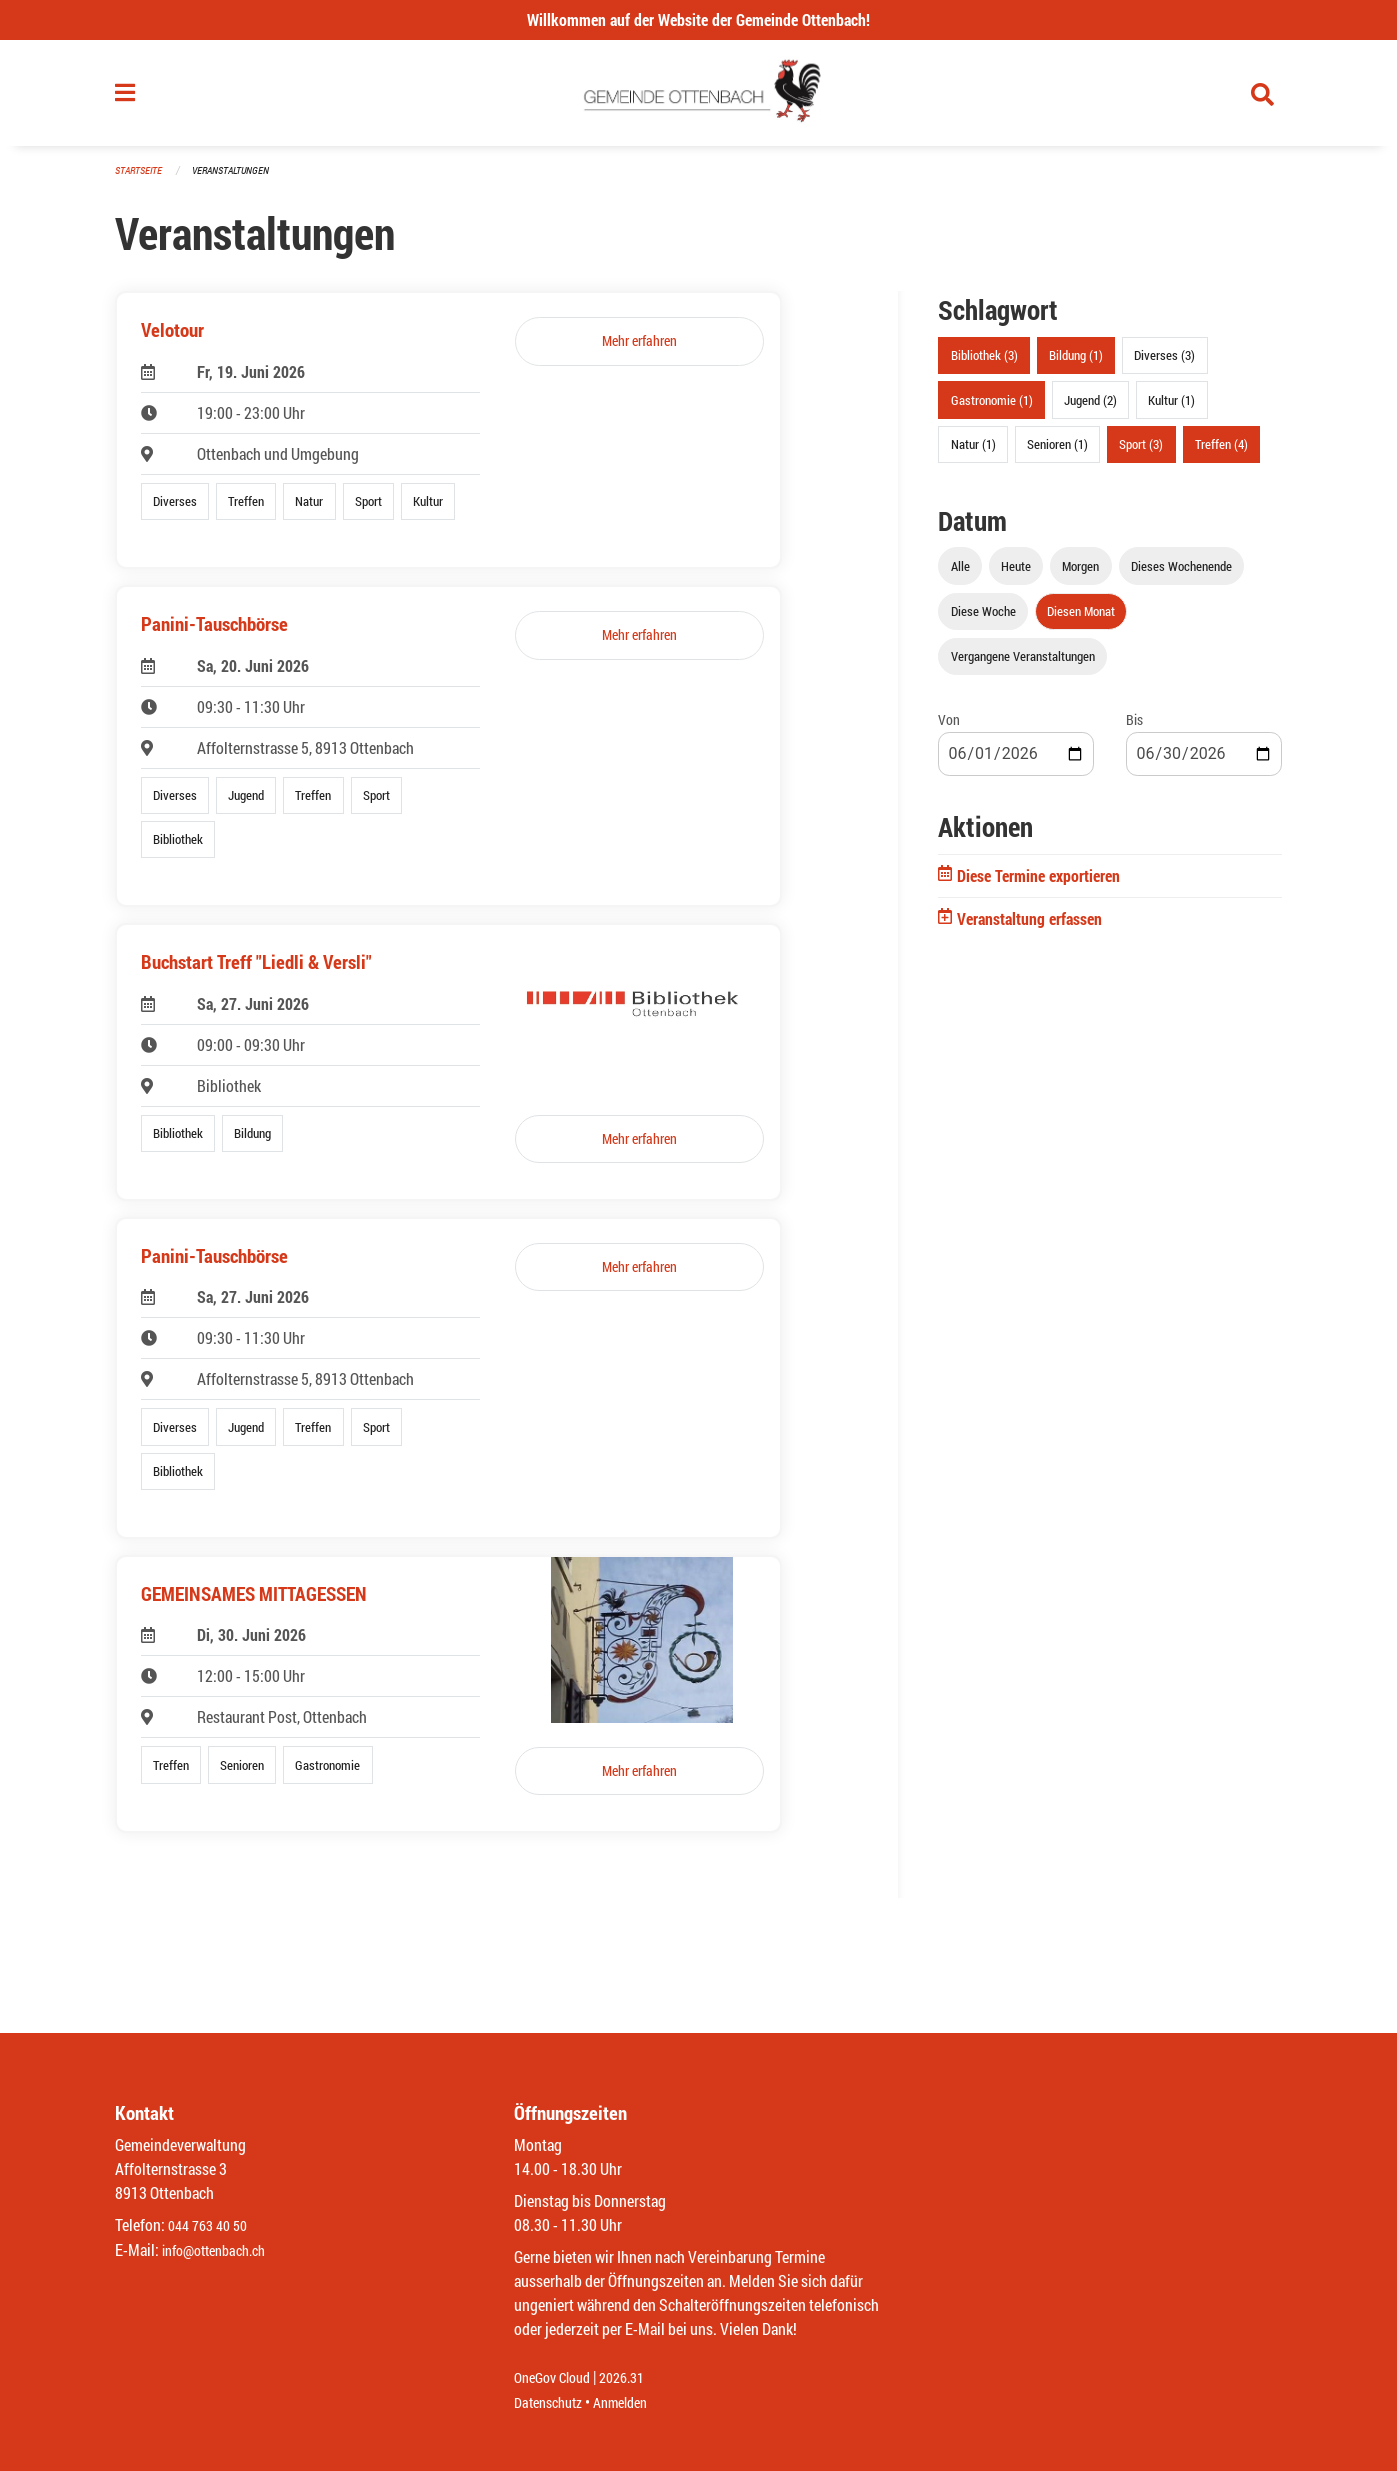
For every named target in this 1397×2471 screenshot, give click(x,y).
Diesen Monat (1081, 619)
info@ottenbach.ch (222, 2250)
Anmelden (634, 2402)
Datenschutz (553, 2402)
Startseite (141, 179)
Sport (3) (1141, 452)
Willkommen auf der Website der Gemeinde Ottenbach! (698, 19)
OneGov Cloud (557, 2378)
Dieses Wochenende (1181, 574)
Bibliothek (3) (984, 364)
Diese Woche (983, 619)
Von (949, 728)
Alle (960, 574)
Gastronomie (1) (992, 408)
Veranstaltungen (239, 179)
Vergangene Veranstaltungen (1023, 665)
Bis (1134, 728)
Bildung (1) (1076, 364)
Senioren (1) (1057, 452)
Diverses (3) (1164, 364)
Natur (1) (973, 452)
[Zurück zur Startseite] (698, 98)
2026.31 (636, 2378)
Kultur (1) (1171, 408)
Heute (1016, 574)
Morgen (1080, 574)
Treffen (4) (1221, 452)
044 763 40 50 (212, 2226)
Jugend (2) (1090, 408)
